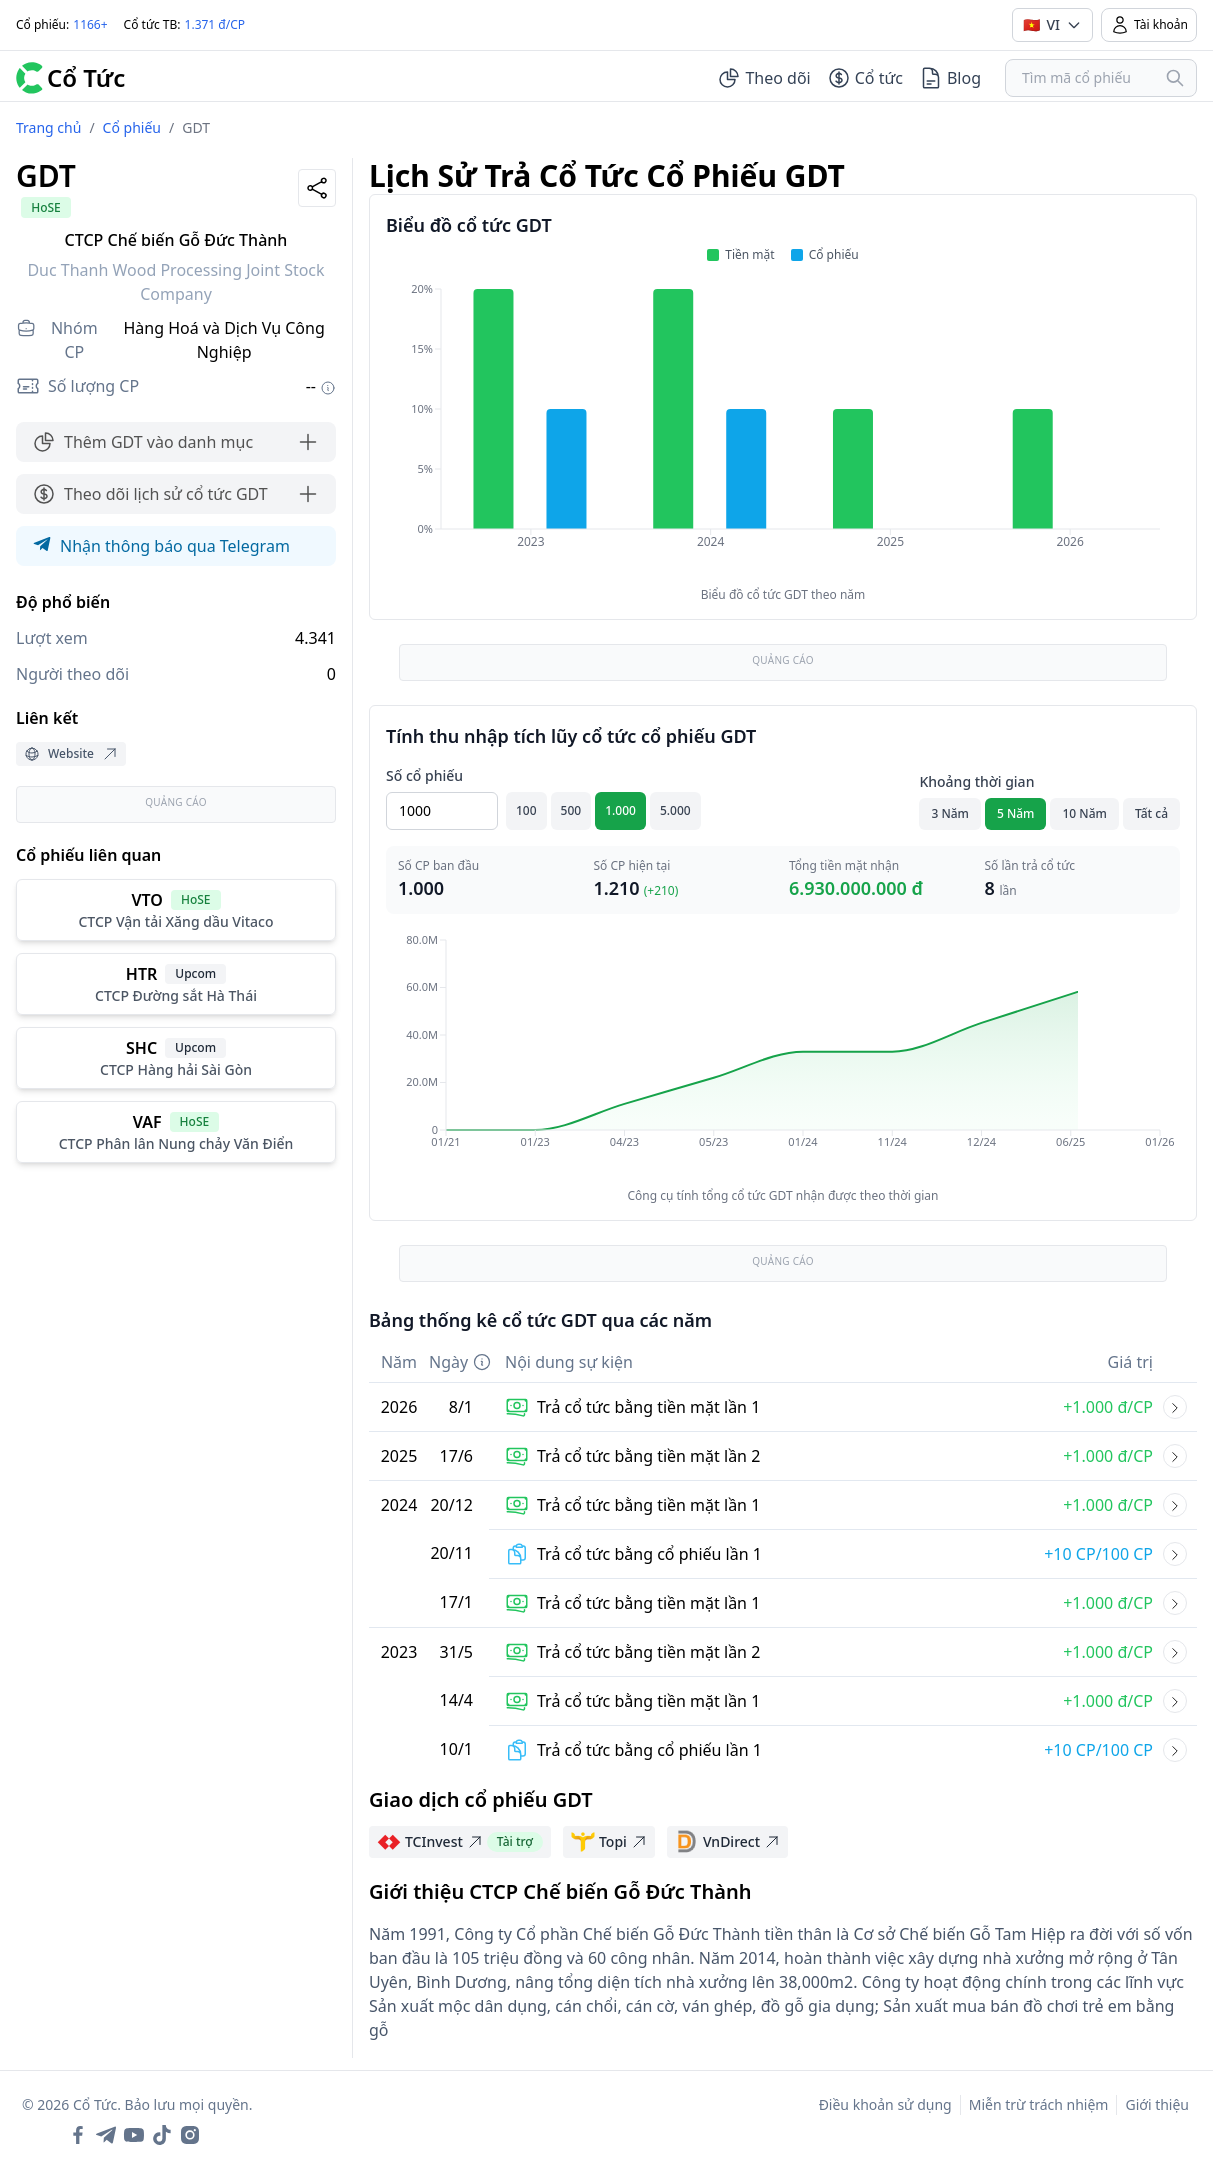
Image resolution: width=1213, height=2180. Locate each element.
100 (526, 810)
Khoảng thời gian (976, 781)
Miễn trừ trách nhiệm (1039, 2104)
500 (571, 810)
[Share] (317, 188)
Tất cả (1151, 813)
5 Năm (1016, 813)
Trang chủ (48, 127)
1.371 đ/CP (215, 24)
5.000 (675, 810)
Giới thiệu (1157, 2104)
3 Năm (950, 813)
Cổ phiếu (132, 127)
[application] (783, 429)
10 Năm (1084, 813)
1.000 (620, 810)
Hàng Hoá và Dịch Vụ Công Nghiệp (224, 340)
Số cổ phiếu (424, 775)
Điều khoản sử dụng (885, 2104)
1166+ (90, 24)
